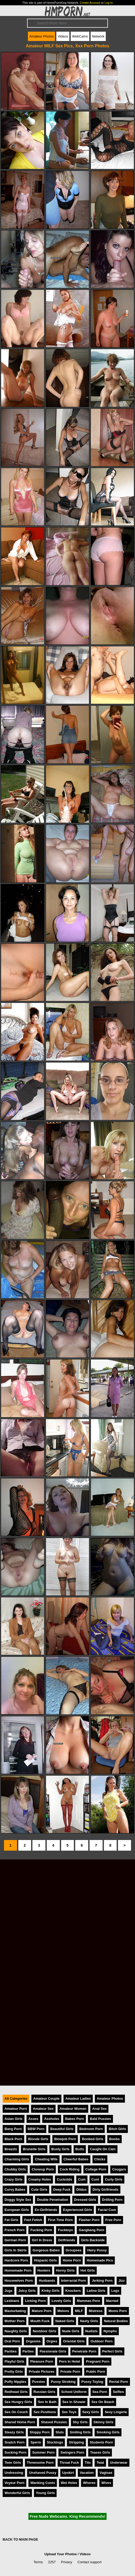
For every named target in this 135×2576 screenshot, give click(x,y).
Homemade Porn (18, 2270)
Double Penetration (52, 2200)
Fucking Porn (41, 2230)
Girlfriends (66, 2240)
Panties (11, 2351)
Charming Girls (17, 2159)
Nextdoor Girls (44, 2331)
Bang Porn (13, 2129)
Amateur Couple (46, 2099)
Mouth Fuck (39, 2321)
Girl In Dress (42, 2240)
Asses (33, 2119)
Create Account (90, 2)
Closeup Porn (43, 2169)
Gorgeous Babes (46, 2250)
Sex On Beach (102, 2402)
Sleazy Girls (14, 2432)
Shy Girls (80, 2422)
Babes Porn (74, 2119)
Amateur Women (73, 2109)
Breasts (11, 2149)
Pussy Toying (92, 2382)
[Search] (67, 23)
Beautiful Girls (61, 2129)
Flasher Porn (89, 2220)
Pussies (38, 2382)
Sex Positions (44, 2412)
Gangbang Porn (91, 2230)
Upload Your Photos (60, 2554)
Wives (106, 2483)
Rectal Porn (118, 2382)
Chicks (100, 2159)
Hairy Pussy (97, 2250)
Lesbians (12, 2301)
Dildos (81, 2190)
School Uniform (73, 2392)
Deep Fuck (61, 2190)
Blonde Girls (38, 2139)
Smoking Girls (108, 2432)
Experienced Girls (77, 2210)
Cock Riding (70, 2169)
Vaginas (106, 2473)
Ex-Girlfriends (46, 2210)
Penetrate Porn (84, 2351)
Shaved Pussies (54, 2422)
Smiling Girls (80, 2432)
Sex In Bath (47, 2402)
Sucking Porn (15, 2452)
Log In (108, 2)
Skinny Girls (103, 2422)
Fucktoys (65, 2230)
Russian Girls (44, 2392)
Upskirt (68, 2473)
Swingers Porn (72, 2452)
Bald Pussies (100, 2119)
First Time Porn (60, 2220)
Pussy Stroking (63, 2382)
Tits (88, 2463)
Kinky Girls (50, 2291)
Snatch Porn (14, 2442)
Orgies (52, 2341)
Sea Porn (99, 2392)
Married (112, 2301)
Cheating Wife (46, 2159)
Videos (63, 36)
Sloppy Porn (40, 2432)
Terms (38, 2562)
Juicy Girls (27, 2291)
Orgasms (33, 2341)
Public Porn (95, 2372)
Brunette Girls (34, 2149)
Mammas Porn (88, 2301)
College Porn (95, 2169)
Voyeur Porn (14, 2483)
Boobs (114, 2139)
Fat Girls (11, 2220)
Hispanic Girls (45, 2260)
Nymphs (110, 2331)
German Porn (15, 2240)
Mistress (96, 2311)
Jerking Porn (102, 2281)
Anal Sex (99, 2109)
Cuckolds (64, 2179)
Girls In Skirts (16, 2250)
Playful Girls (14, 2361)
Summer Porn (43, 2452)
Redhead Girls (16, 2392)
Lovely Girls (61, 2301)
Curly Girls (113, 2179)
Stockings (55, 2442)
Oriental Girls (74, 2341)
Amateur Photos (41, 36)
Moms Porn (117, 2311)
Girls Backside (93, 2240)
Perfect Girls (112, 2351)
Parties (28, 2351)
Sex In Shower (74, 2402)
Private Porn (70, 2372)
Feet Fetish (33, 2220)
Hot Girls (88, 2270)
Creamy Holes (39, 2179)
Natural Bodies (116, 2321)
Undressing (14, 2473)
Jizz (122, 2281)
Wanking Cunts (42, 2483)
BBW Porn (36, 2129)
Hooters (43, 2270)
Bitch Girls (117, 2129)
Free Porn (113, 2220)
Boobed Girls (92, 2139)
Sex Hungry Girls (18, 2402)
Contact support (89, 2562)
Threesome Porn (40, 2463)
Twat (100, 2463)
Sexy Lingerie (116, 2412)
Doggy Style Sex (18, 2200)
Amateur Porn (16, 2109)
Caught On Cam (103, 2149)
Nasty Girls (89, 2321)
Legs (115, 2291)
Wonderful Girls (17, 2493)
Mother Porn (14, 2321)
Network (98, 36)
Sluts (60, 2432)
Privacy (66, 2562)
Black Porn (13, 2139)
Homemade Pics (100, 2260)
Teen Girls (13, 2463)
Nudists (91, 2331)
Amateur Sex (43, 2109)
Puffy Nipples (15, 2382)
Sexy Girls (90, 2412)
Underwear (119, 2463)
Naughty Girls (16, 2331)
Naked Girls (64, 2321)
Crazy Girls (14, 2179)
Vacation (87, 2473)
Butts (79, 2149)
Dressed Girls (85, 2200)
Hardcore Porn (16, 2260)
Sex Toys (69, 2412)
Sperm (35, 2442)
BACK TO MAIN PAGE (20, 2539)
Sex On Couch (16, 2412)
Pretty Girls (14, 2372)
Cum (82, 2179)
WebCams (80, 36)
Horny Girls (65, 2270)
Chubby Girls (15, 2169)
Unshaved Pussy (42, 2473)
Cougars (119, 2169)
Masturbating (15, 2311)
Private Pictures (41, 2372)
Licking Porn (35, 2301)
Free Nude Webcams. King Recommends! (67, 2516)
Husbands (47, 2281)
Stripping (76, 2442)
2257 (52, 2562)
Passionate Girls (53, 2351)
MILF (79, 2311)
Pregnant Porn (97, 2361)
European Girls (17, 2210)
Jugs (8, 2291)
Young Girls (45, 2493)
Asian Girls (14, 2119)
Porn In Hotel (69, 2361)
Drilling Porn (112, 2200)
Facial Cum (107, 2210)
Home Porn (72, 2260)
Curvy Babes (15, 2190)
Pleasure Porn (41, 2361)
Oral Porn (12, 2341)
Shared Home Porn (20, 2422)
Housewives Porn (19, 2281)
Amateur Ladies (78, 2099)
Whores (89, 2483)
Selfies (118, 2392)
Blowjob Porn (65, 2139)
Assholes (51, 2119)
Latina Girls (96, 2291)
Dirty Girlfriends (105, 2190)
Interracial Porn (73, 2281)
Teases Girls (100, 2452)
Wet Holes (69, 2483)
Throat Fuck (69, 2463)
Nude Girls (70, 2331)
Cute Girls (39, 2190)
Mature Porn (42, 2311)
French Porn (14, 2230)
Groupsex (74, 2250)
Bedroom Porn (91, 2129)
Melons (63, 2311)
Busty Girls (60, 2149)
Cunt (95, 2179)
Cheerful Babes (76, 2159)
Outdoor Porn (101, 2341)
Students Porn (101, 2442)
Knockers (73, 2291)
